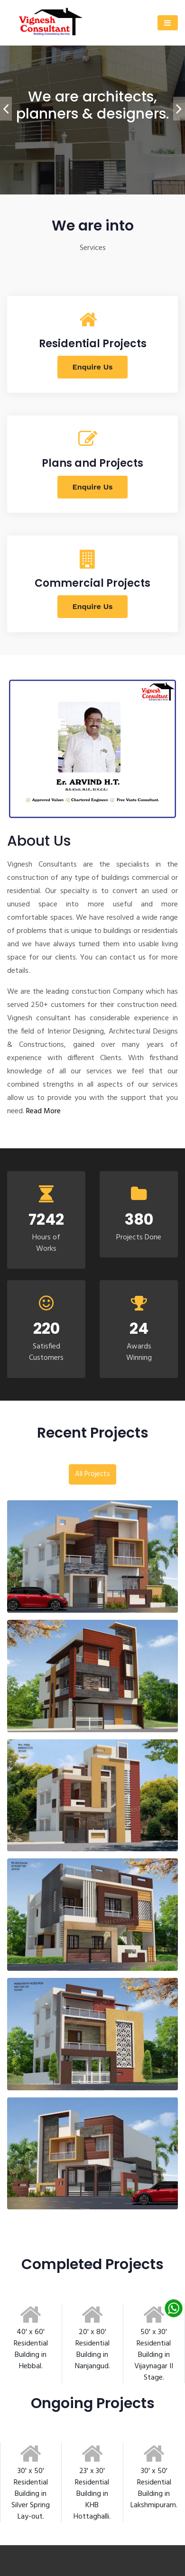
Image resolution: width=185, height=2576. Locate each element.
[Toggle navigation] (167, 22)
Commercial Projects (92, 583)
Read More (43, 1111)
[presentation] (6, 108)
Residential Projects (93, 343)
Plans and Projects (92, 463)
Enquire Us (93, 366)
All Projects (92, 1474)
